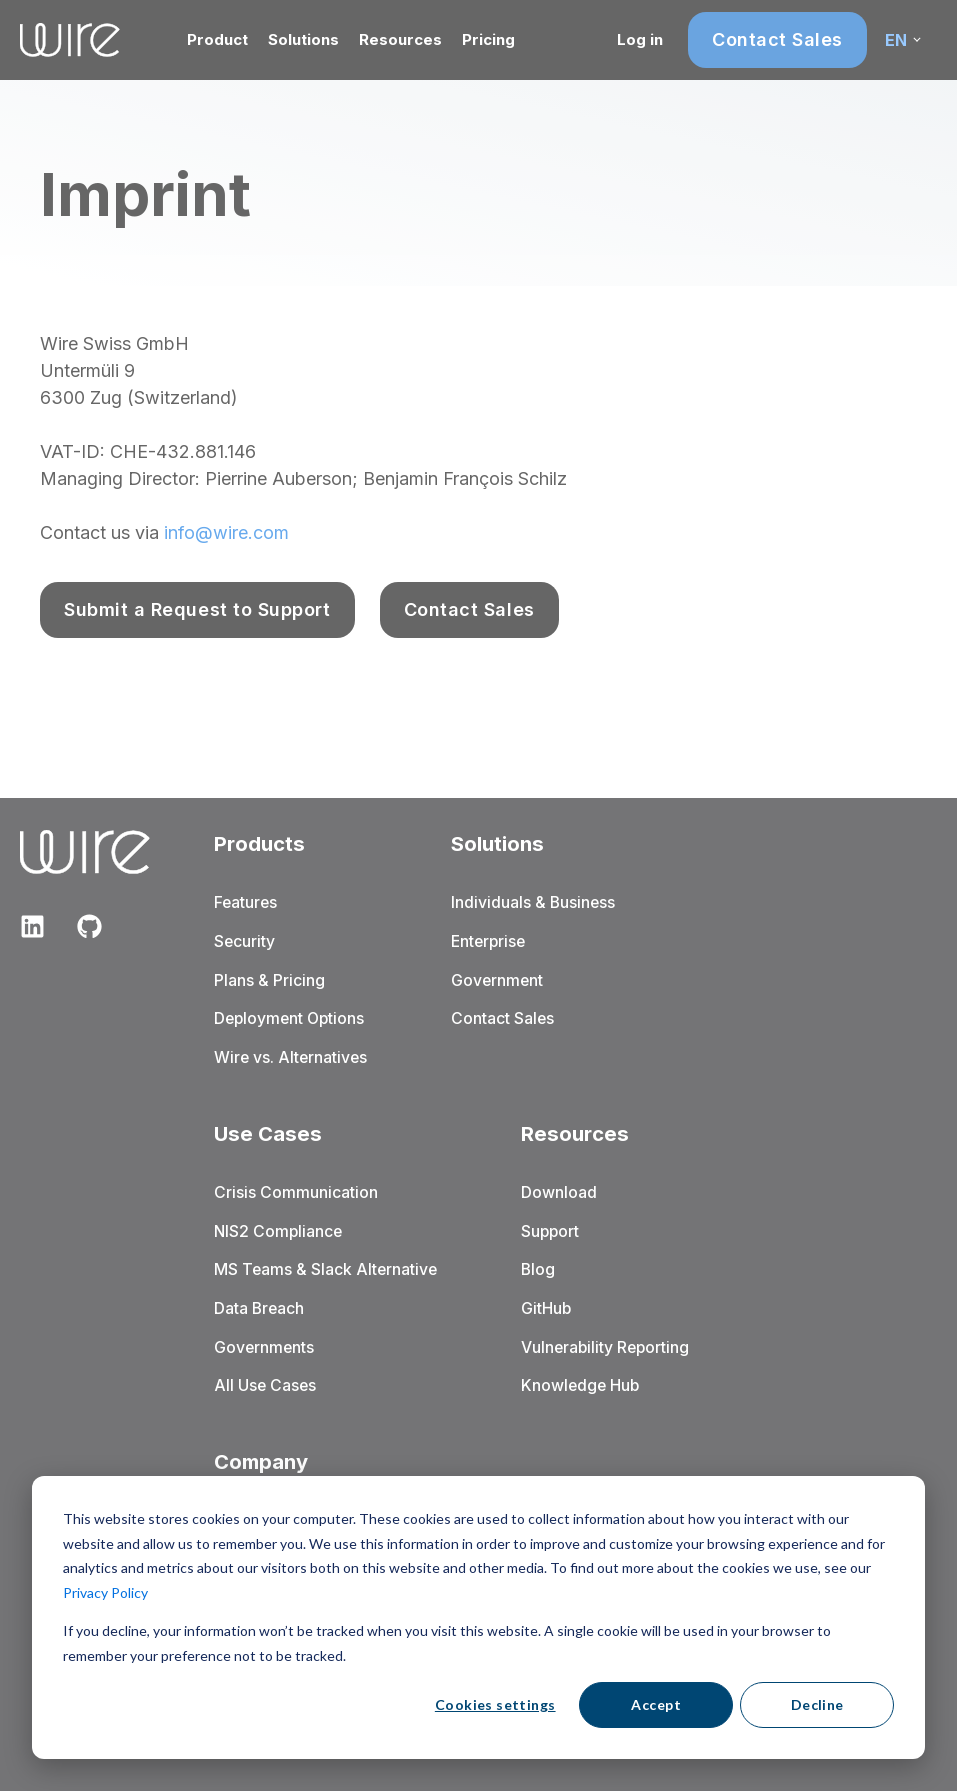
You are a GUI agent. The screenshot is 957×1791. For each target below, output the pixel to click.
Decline (817, 1704)
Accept (656, 1704)
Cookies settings (495, 1704)
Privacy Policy (105, 1592)
